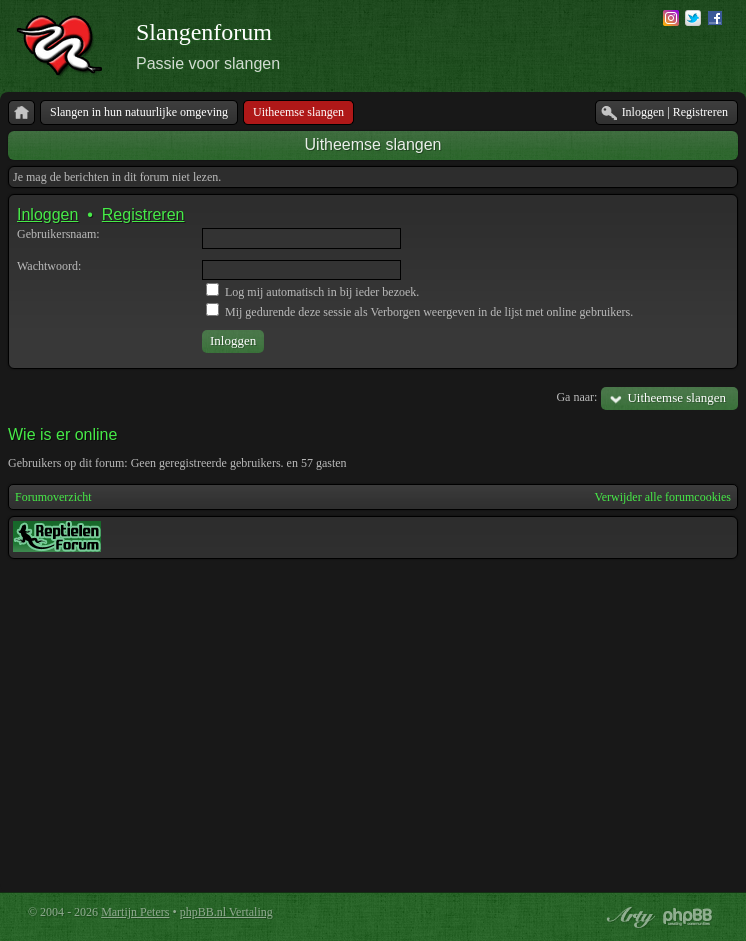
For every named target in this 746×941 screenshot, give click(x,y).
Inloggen (47, 214)
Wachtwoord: (49, 266)
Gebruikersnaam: (58, 234)
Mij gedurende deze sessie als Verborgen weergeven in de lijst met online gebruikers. (419, 312)
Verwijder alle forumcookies (662, 497)
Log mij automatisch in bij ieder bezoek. (312, 292)
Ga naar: (576, 397)
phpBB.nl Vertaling (226, 912)
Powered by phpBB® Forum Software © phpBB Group (688, 917)
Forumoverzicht (53, 497)
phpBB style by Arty (628, 917)
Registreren (143, 214)
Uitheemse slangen (373, 144)
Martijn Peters (135, 912)
